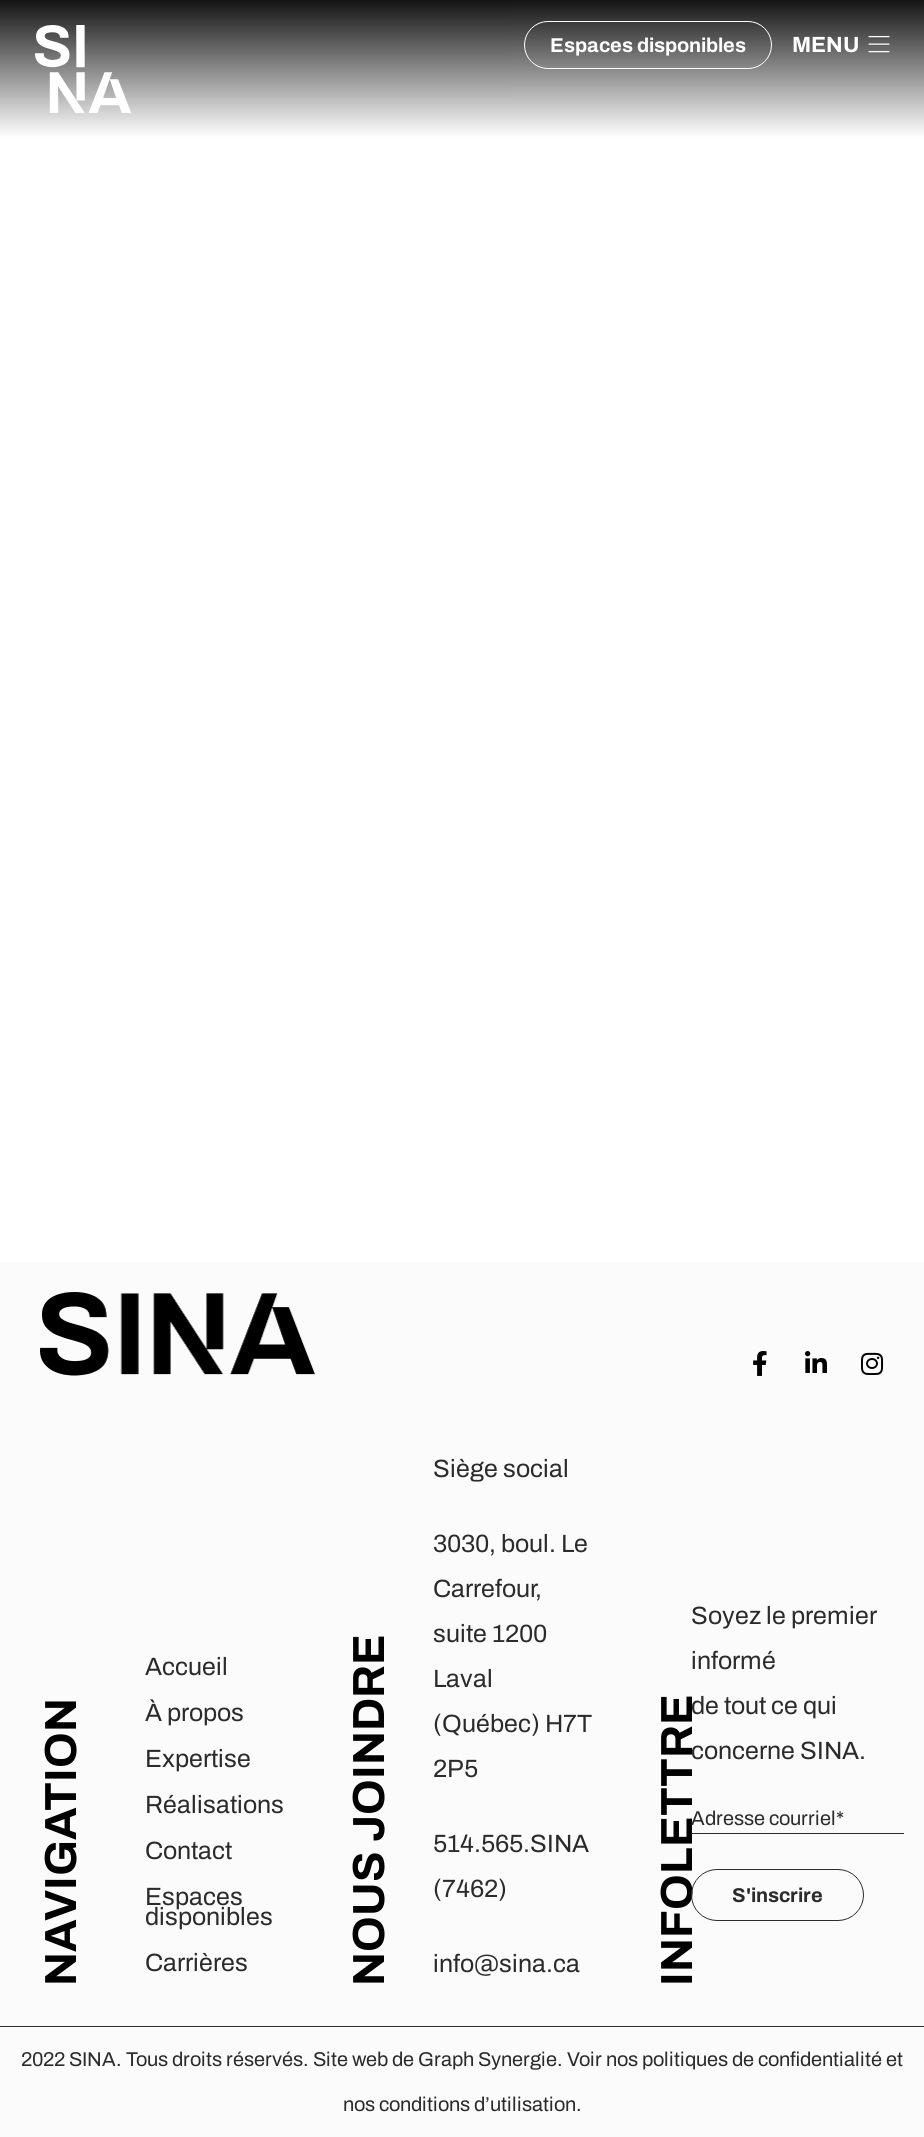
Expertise (198, 1758)
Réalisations (214, 1804)
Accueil (186, 1666)
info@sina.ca (506, 1963)
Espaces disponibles (209, 1906)
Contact (188, 1850)
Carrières (196, 1962)
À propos (194, 1712)
